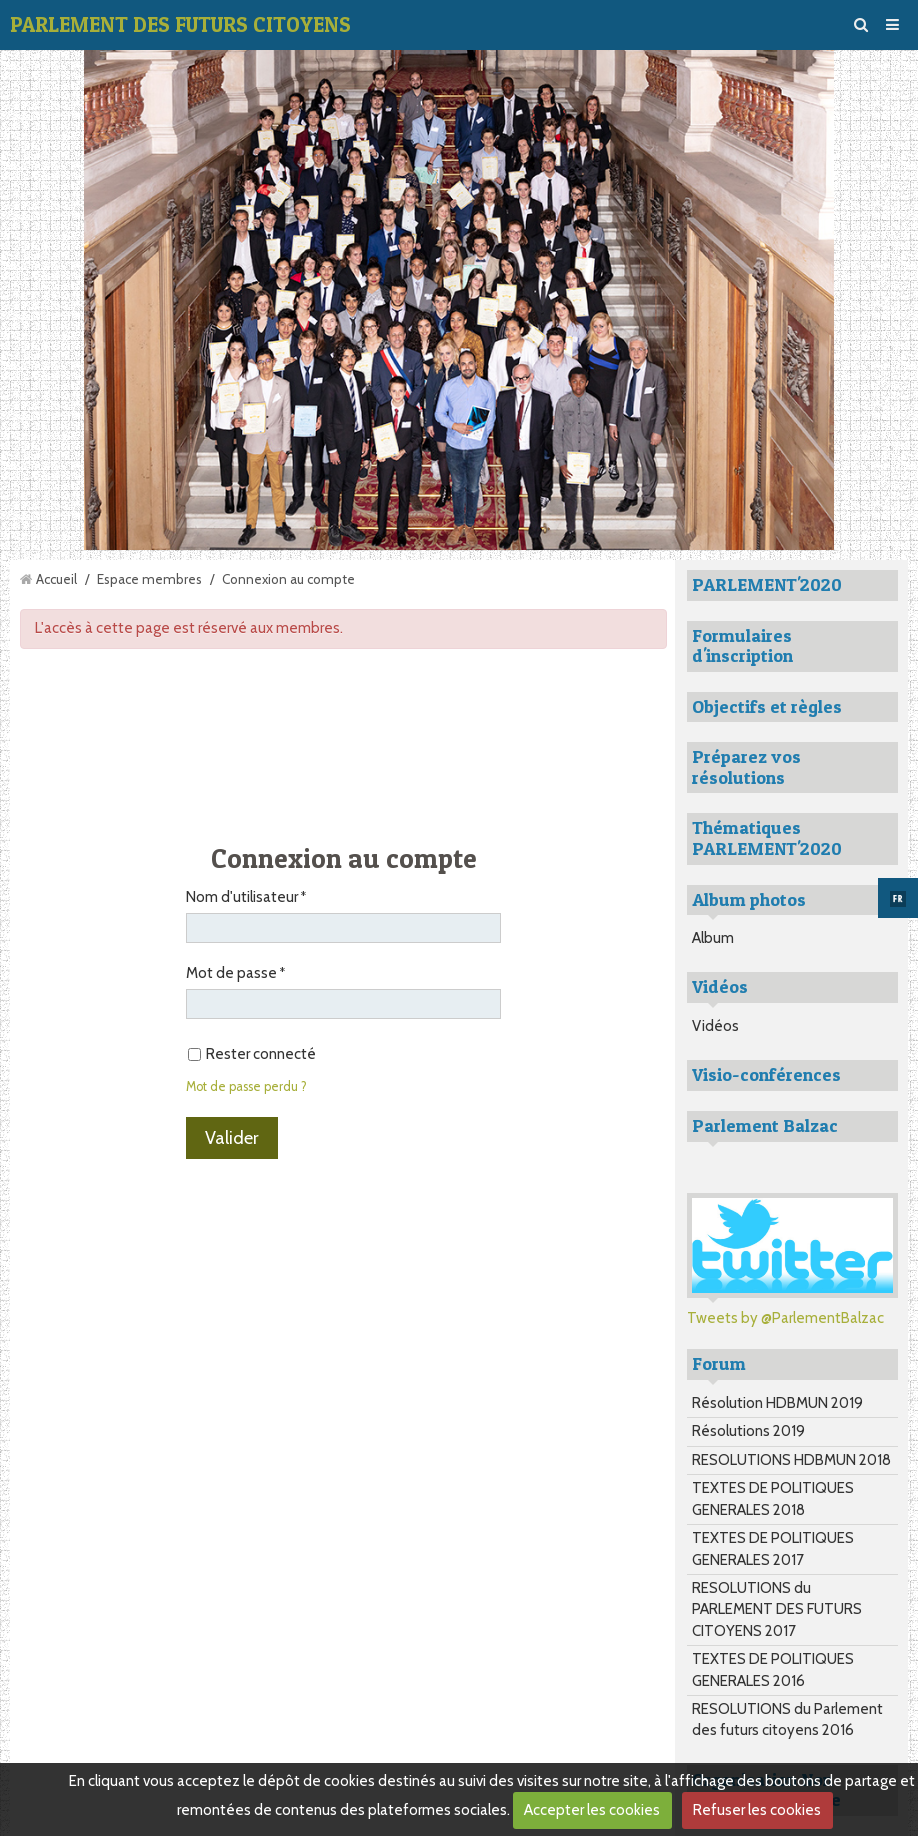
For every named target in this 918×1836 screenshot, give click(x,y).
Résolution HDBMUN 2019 (777, 1403)
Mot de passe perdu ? (246, 1086)
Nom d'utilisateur (242, 897)
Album (713, 938)
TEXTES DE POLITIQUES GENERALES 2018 (773, 1498)
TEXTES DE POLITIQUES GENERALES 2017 (773, 1548)
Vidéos (715, 1026)
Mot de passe (231, 973)
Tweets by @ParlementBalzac (785, 1318)
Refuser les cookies (757, 1810)
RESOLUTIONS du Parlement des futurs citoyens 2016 (787, 1719)
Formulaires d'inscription (742, 646)
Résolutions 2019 (748, 1431)
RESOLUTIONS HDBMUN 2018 (791, 1460)
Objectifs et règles (767, 706)
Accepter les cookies (592, 1810)
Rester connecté (252, 1054)
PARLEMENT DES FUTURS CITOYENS (180, 24)
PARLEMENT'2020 (767, 584)
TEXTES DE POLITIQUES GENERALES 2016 (773, 1669)
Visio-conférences (766, 1074)
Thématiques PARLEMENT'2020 (767, 838)
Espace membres (149, 579)
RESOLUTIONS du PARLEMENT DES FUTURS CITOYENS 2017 (777, 1609)
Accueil (56, 579)
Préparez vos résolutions (746, 767)
